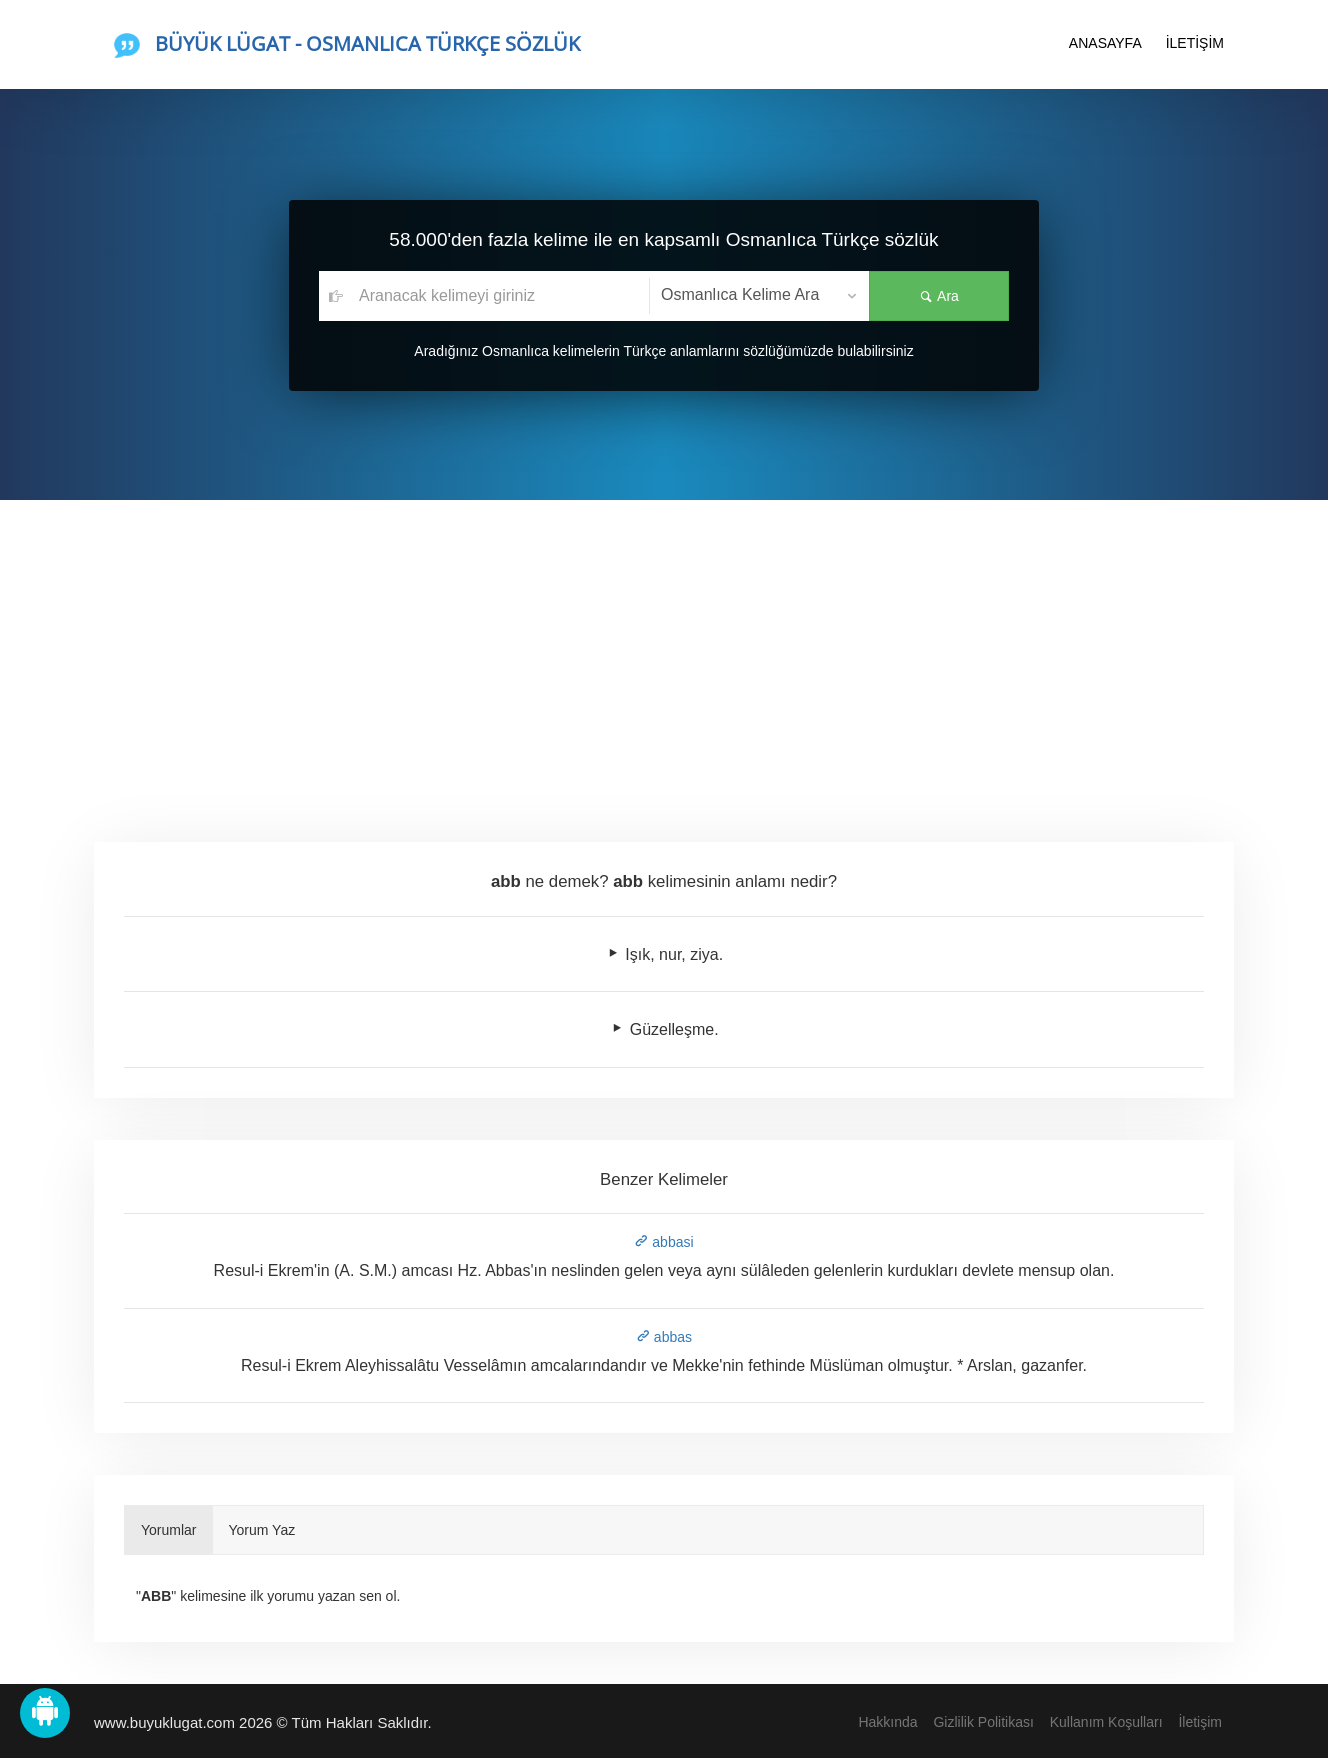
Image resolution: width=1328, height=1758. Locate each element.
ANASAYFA (1105, 43)
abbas (664, 1337)
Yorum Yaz (262, 1530)
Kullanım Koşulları (1106, 1722)
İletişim (1200, 1722)
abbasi (663, 1242)
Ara (939, 296)
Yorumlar (169, 1530)
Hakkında (887, 1722)
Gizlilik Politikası (983, 1722)
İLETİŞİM (1195, 43)
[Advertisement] (664, 650)
